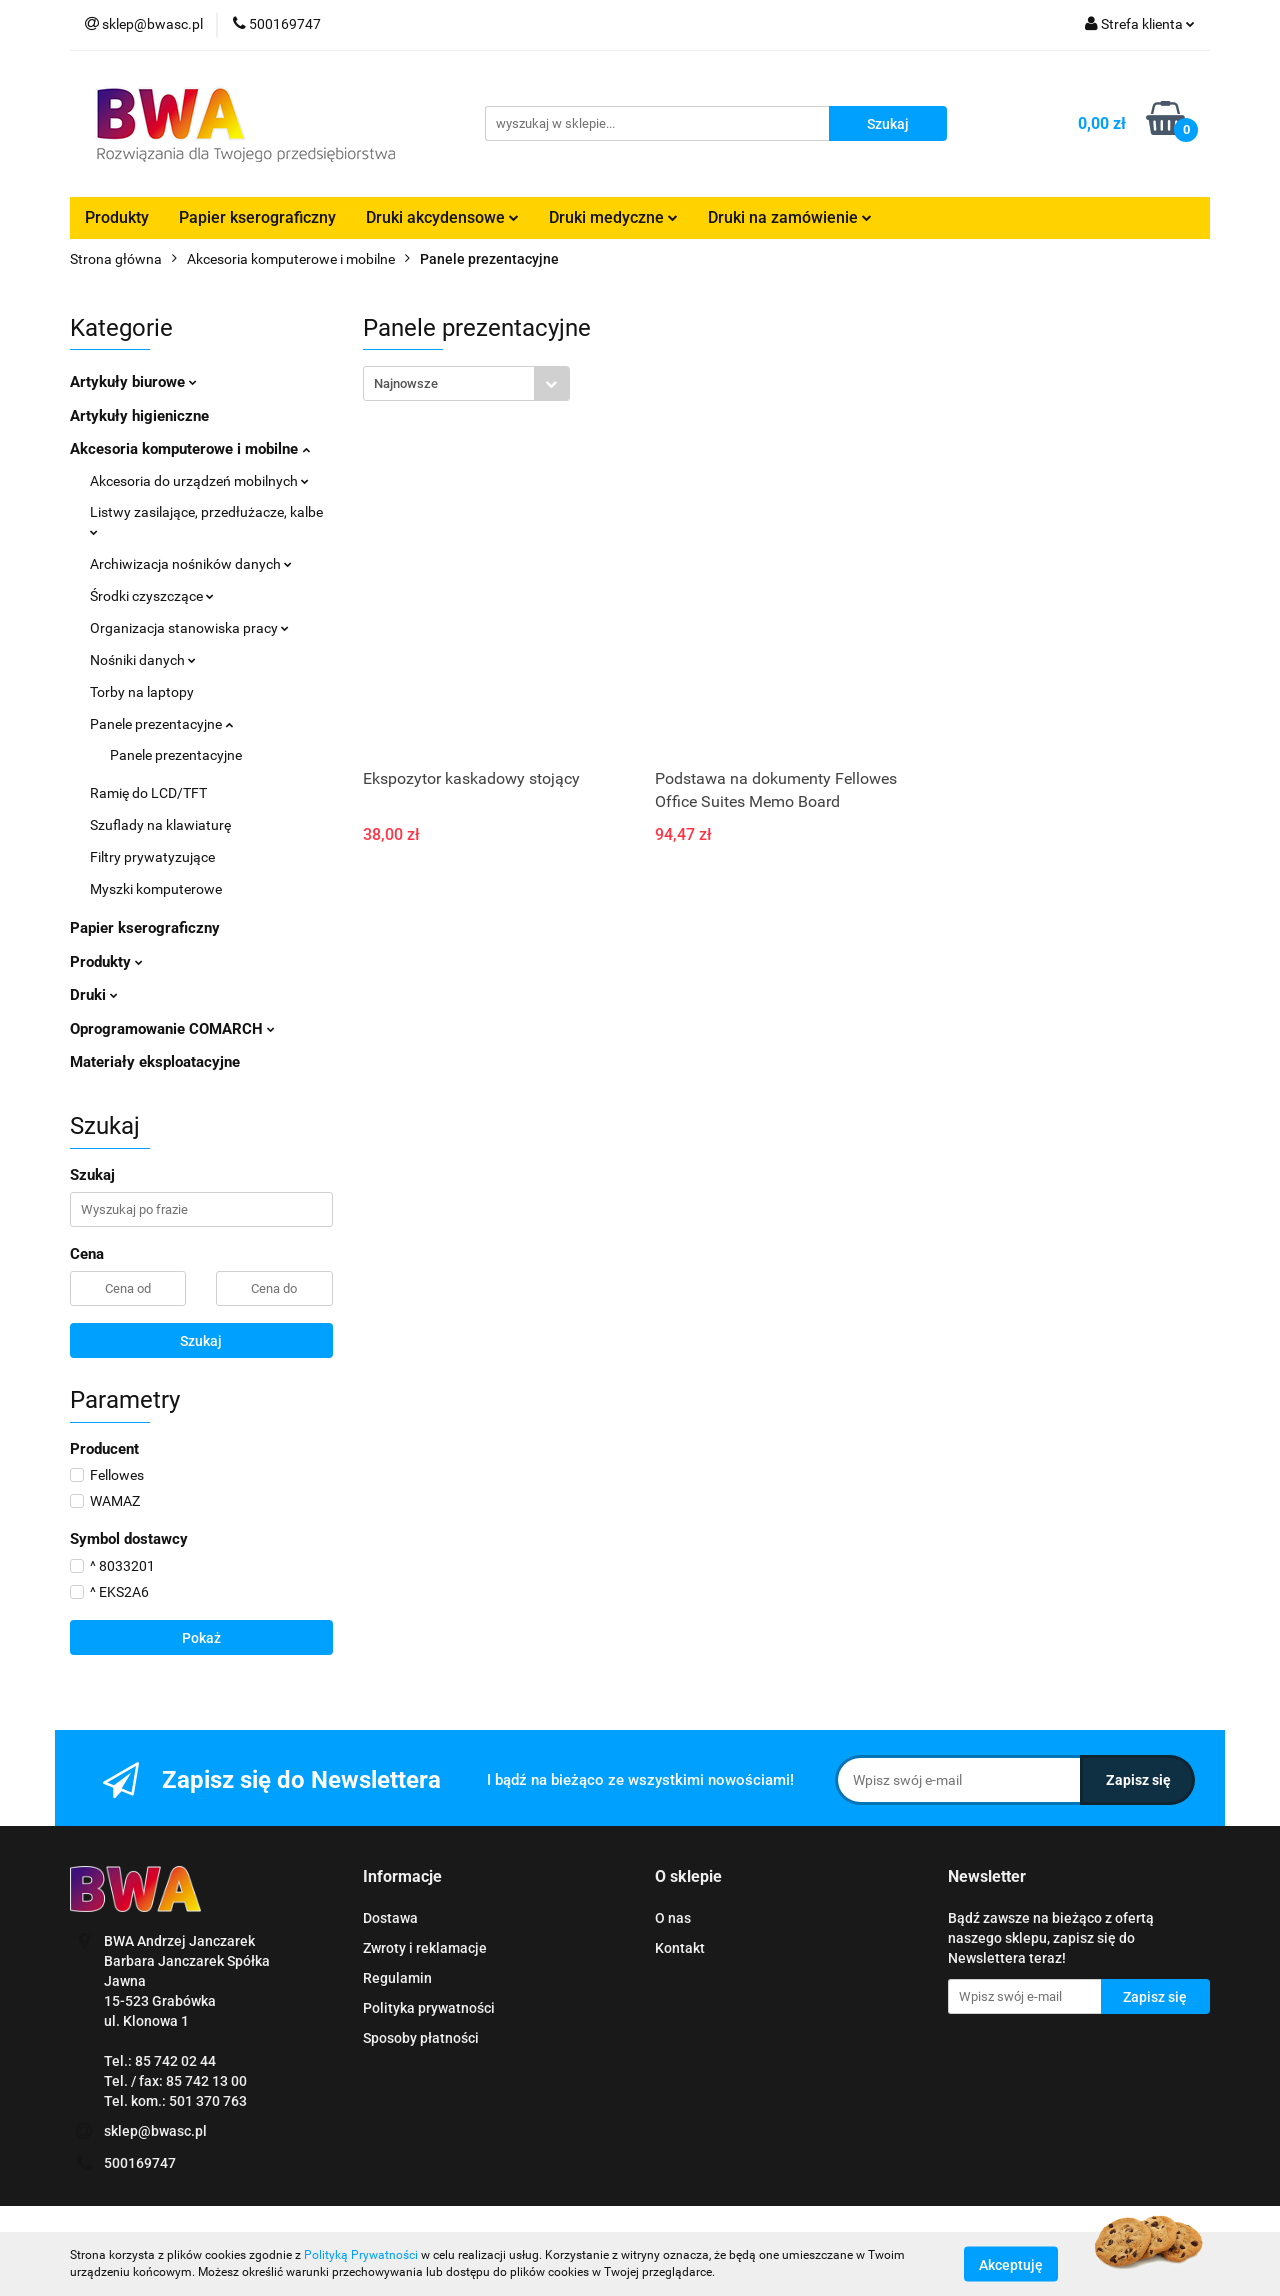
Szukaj (201, 1341)
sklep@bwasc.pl (155, 2131)
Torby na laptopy (142, 692)
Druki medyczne (613, 217)
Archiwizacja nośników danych (191, 564)
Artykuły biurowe (133, 382)
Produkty (117, 217)
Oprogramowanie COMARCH (172, 1029)
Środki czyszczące (152, 596)
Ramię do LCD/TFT (148, 793)
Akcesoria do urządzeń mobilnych (199, 481)
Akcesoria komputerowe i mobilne (190, 449)
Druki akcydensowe (442, 217)
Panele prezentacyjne (161, 724)
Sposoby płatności (421, 2038)
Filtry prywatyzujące (152, 857)
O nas (673, 1918)
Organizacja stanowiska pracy (189, 628)
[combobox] (466, 383)
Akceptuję (1011, 2264)
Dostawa (390, 1918)
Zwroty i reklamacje (425, 1948)
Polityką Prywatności (361, 2255)
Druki (94, 995)
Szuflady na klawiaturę (160, 825)
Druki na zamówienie (790, 217)
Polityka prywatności (429, 2008)
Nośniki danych (143, 660)
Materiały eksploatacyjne (155, 1062)
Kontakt (680, 1948)
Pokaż (201, 1638)
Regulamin (397, 1978)
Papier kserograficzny (257, 217)
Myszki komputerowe (156, 889)
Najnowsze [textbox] (406, 383)
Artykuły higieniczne (139, 416)
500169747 (140, 2163)
